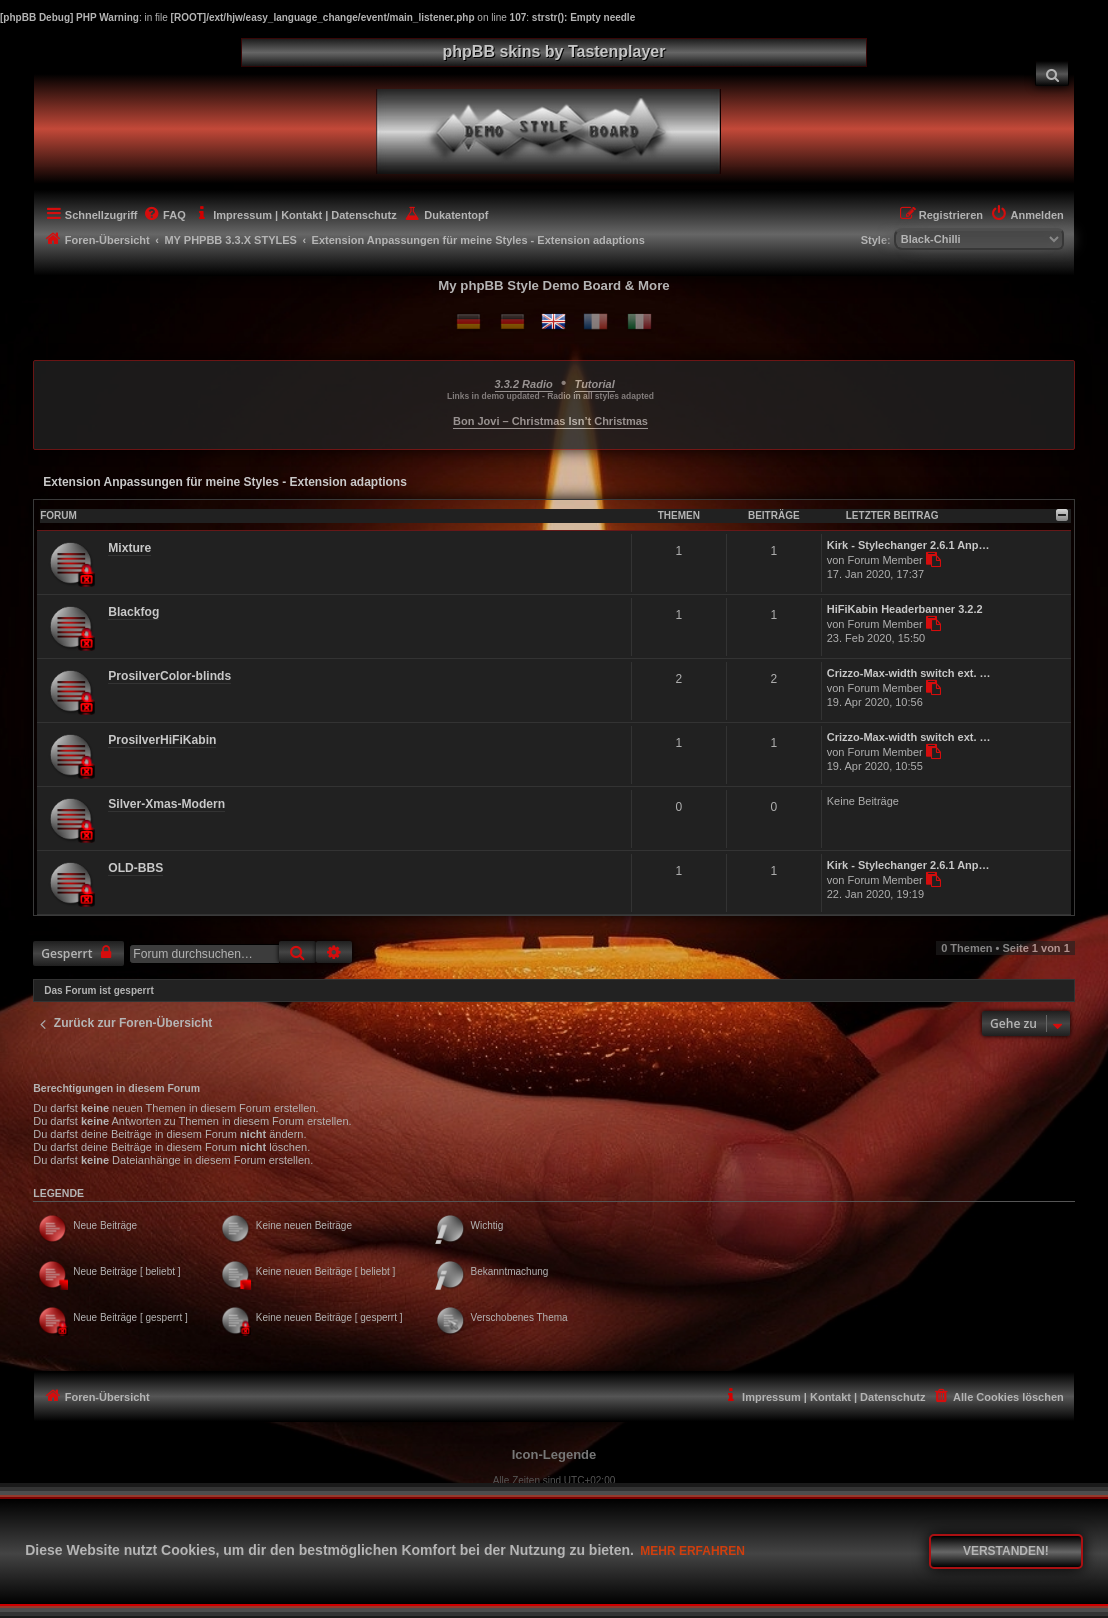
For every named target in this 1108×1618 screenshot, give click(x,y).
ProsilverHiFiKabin (162, 740)
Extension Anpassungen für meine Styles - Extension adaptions (225, 482)
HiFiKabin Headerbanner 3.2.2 (905, 609)
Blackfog (133, 612)
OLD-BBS (135, 868)
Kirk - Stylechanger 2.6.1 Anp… (908, 545)
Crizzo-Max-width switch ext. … (909, 673)
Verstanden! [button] (1006, 1551)
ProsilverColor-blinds (169, 676)
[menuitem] (1052, 73)
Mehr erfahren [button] (692, 1551)
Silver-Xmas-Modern (166, 804)
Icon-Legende (554, 1454)
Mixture (129, 548)
